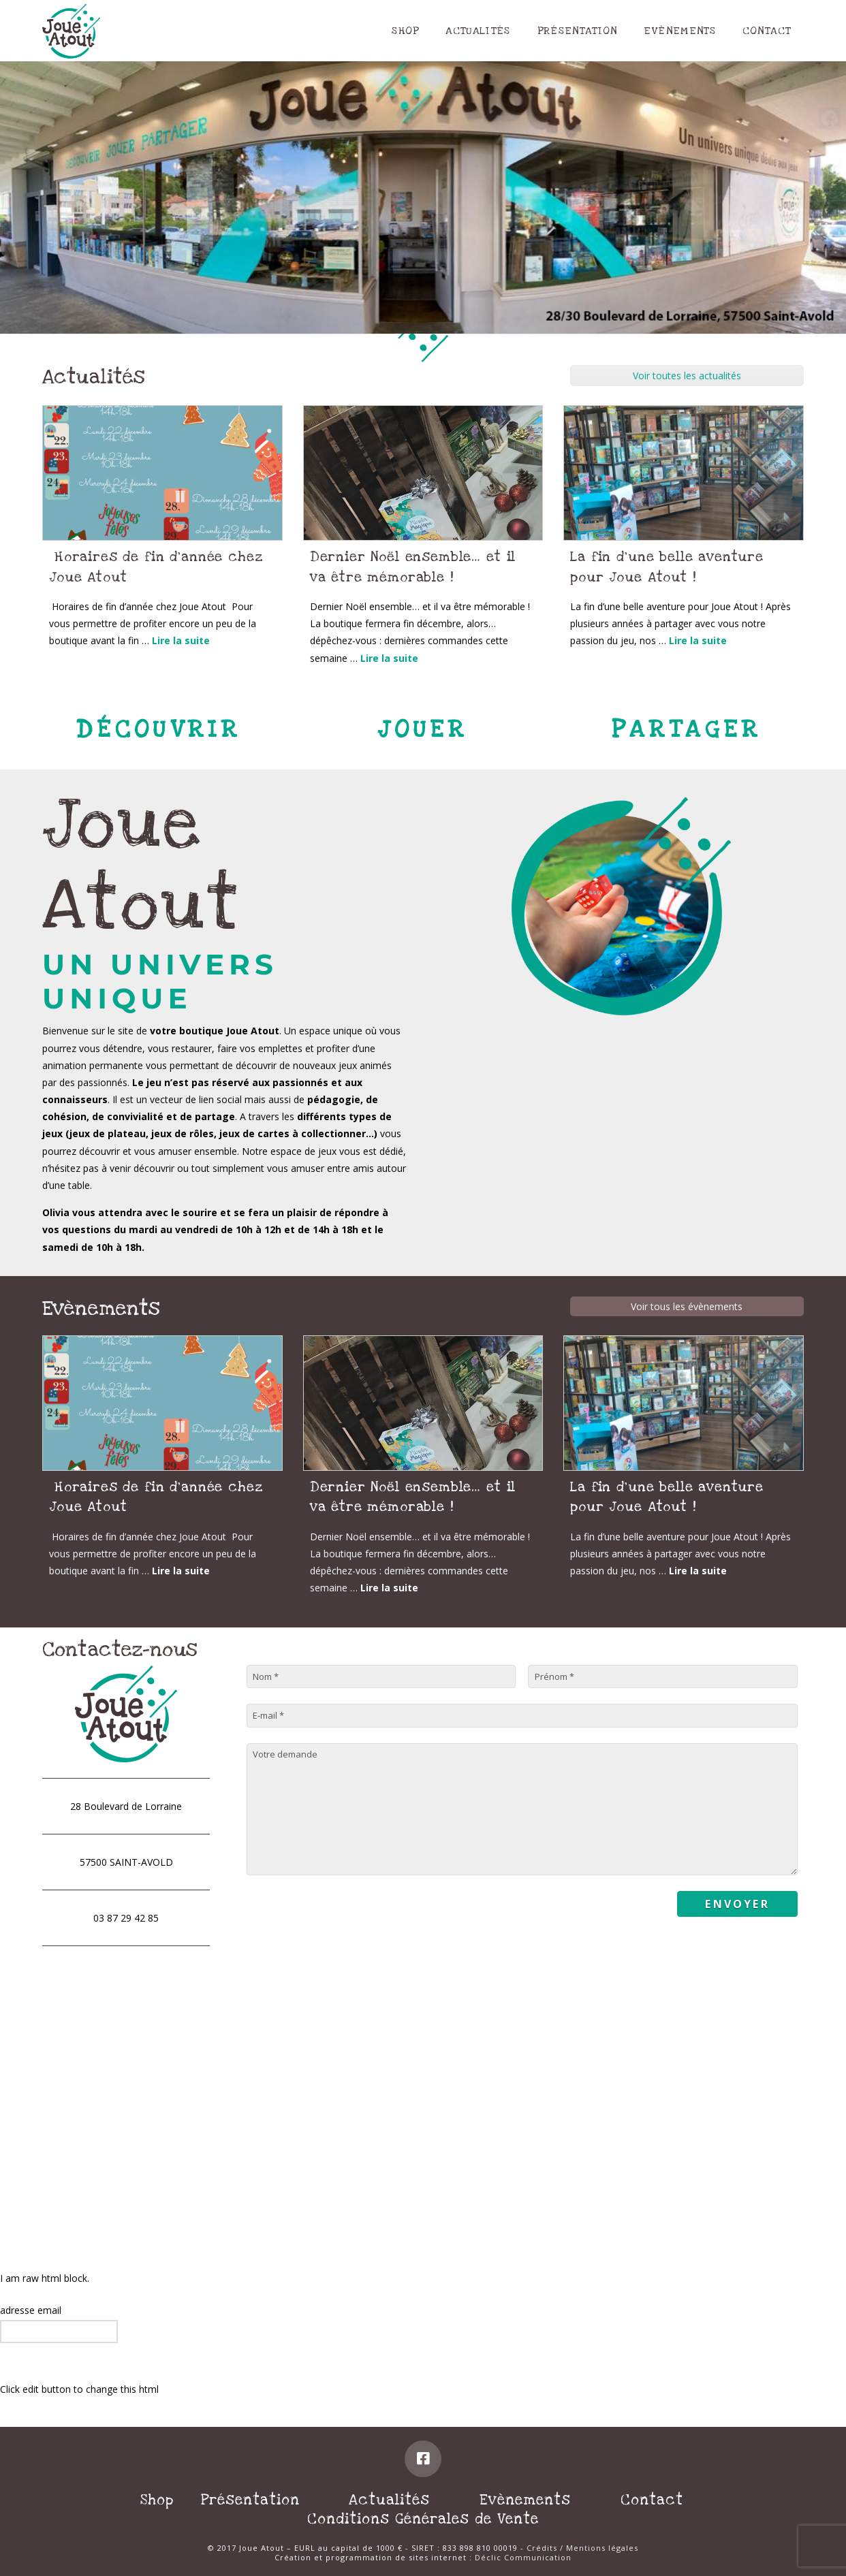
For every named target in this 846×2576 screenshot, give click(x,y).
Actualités (389, 2500)
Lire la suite (181, 640)
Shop (157, 2500)
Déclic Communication (523, 2557)
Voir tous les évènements (686, 1306)
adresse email (30, 2310)
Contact (652, 2500)
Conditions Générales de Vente (423, 2519)
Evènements (525, 2500)
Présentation (250, 2500)
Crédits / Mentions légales (582, 2548)
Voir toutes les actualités (687, 375)
